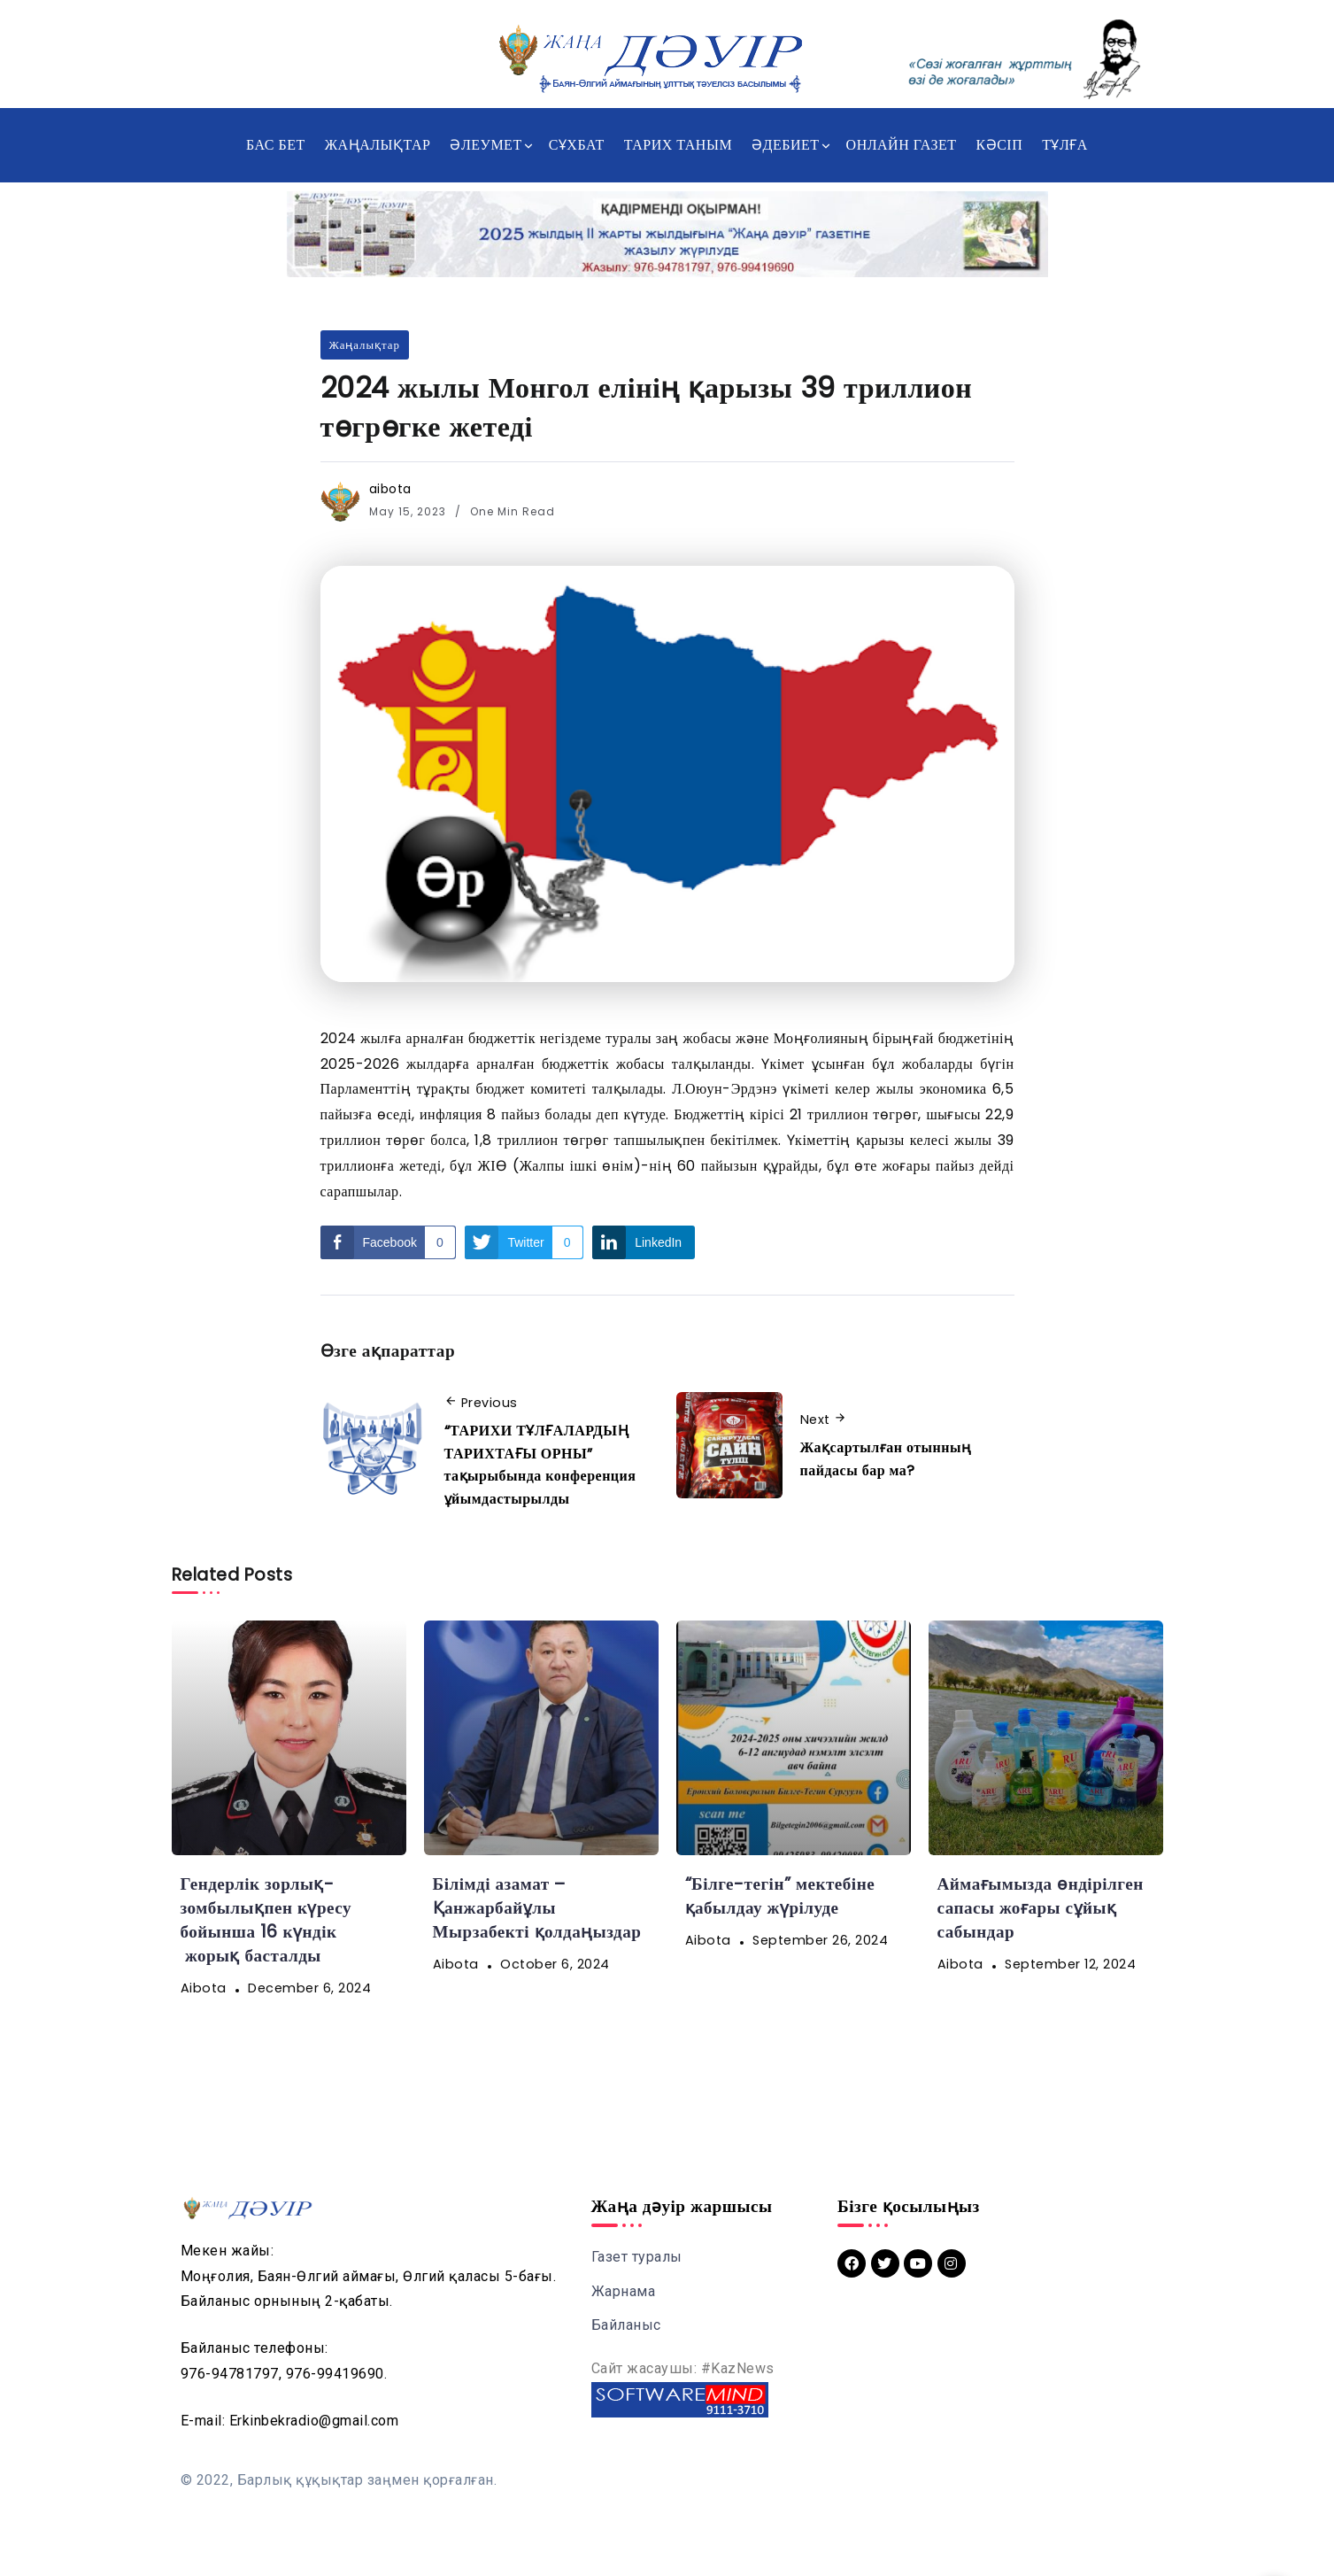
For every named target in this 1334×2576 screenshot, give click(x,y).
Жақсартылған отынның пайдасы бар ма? (886, 1459)
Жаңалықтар (364, 344)
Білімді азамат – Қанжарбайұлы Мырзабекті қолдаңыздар (538, 1908)
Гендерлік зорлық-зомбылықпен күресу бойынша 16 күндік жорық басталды (266, 1920)
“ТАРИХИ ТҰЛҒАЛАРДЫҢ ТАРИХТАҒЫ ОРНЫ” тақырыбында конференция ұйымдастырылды (540, 1464)
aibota (390, 489)
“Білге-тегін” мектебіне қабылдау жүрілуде (780, 1896)
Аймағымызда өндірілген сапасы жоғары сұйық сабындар (1041, 1908)
